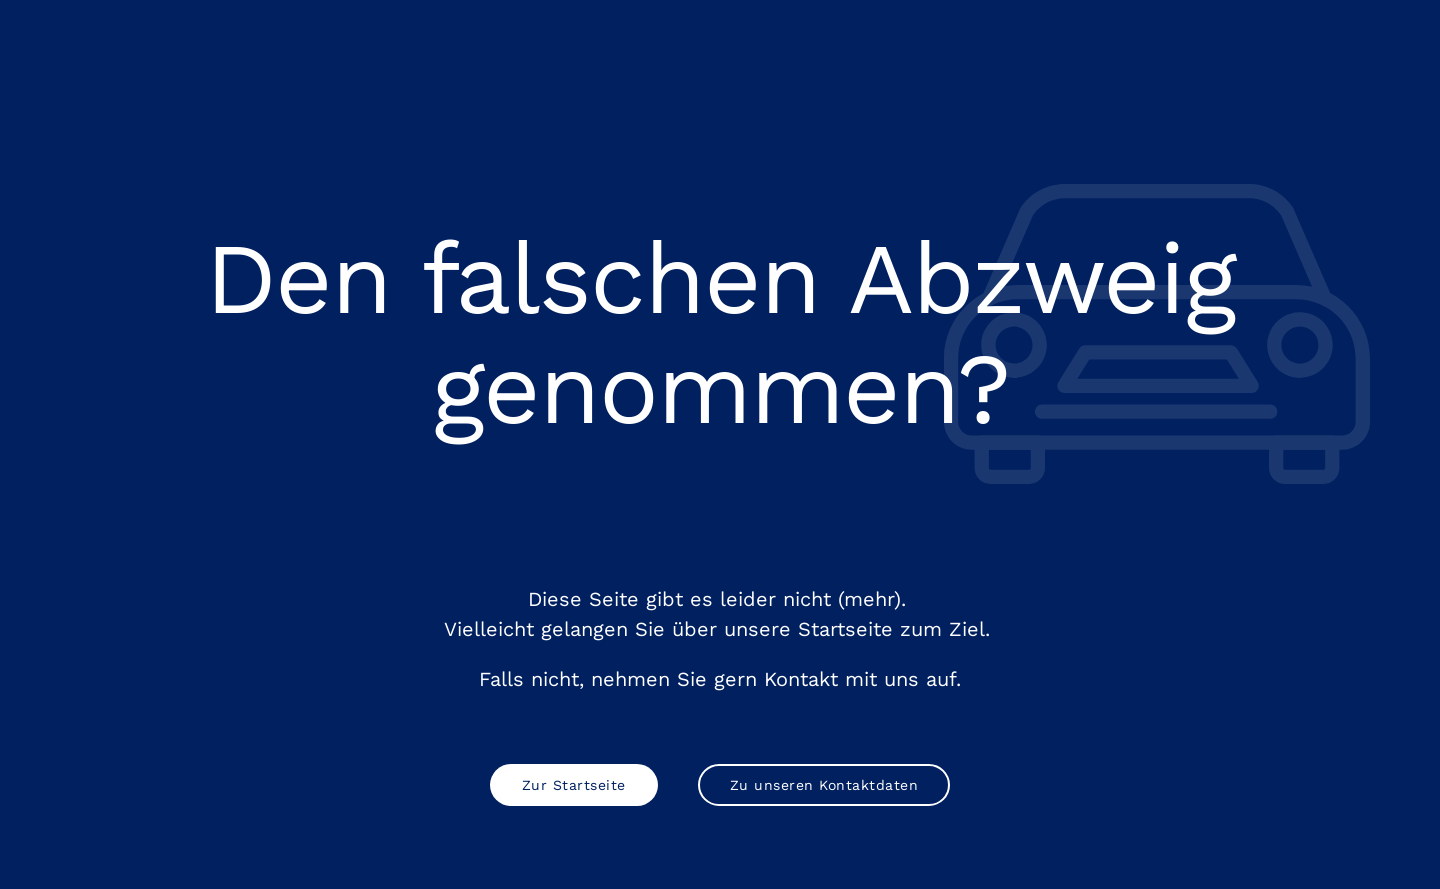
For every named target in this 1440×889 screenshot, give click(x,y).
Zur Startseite (574, 785)
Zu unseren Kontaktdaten (824, 785)
